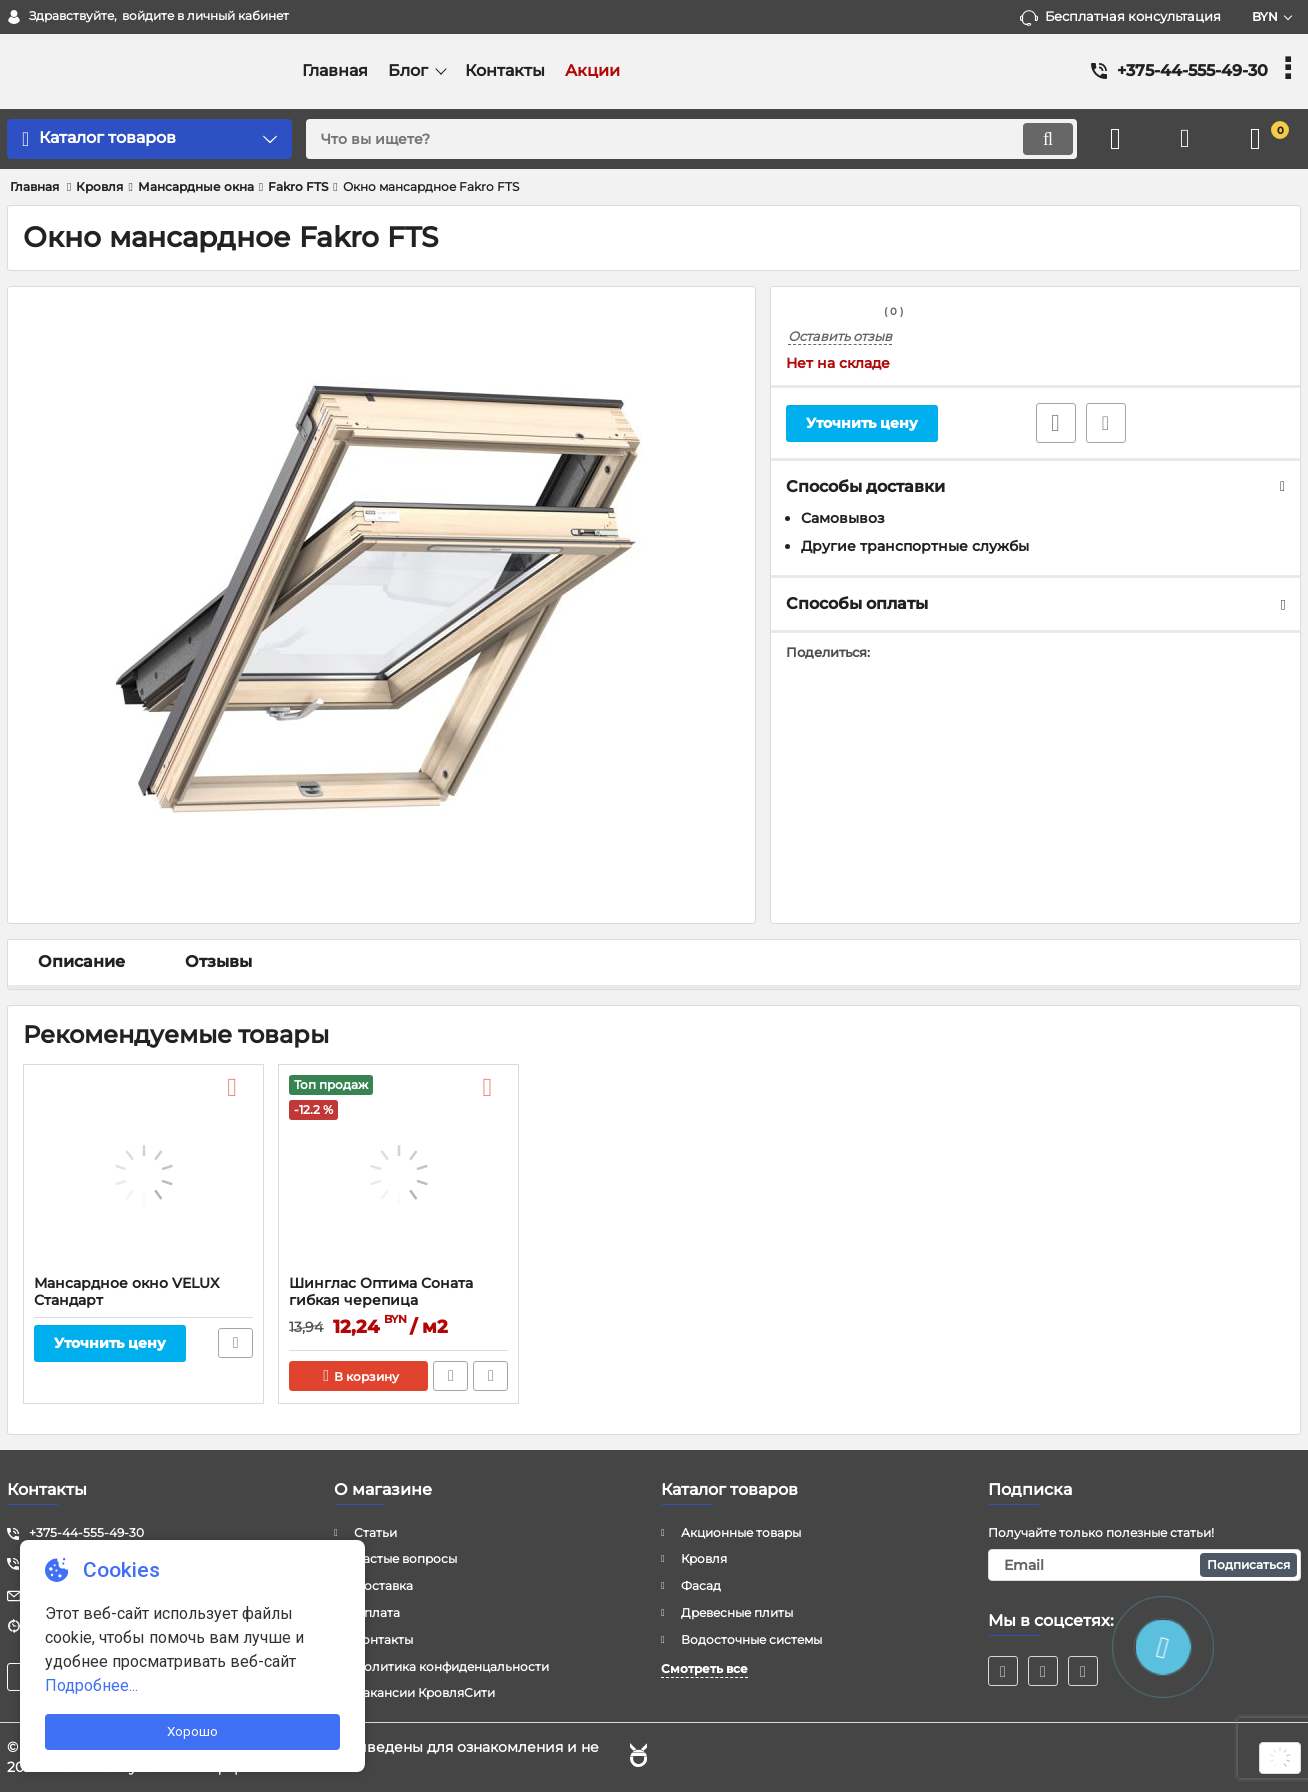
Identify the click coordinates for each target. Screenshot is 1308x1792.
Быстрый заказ (450, 1376)
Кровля (704, 1558)
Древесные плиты (737, 1612)
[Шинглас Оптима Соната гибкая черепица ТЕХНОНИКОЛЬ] (398, 1175)
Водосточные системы (751, 1639)
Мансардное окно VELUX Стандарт (126, 1292)
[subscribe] (1144, 1565)
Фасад (701, 1585)
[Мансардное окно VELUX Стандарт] (143, 1175)
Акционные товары (741, 1532)
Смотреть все (704, 1668)
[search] (691, 139)
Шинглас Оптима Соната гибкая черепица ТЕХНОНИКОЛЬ (381, 1300)
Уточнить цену (862, 423)
